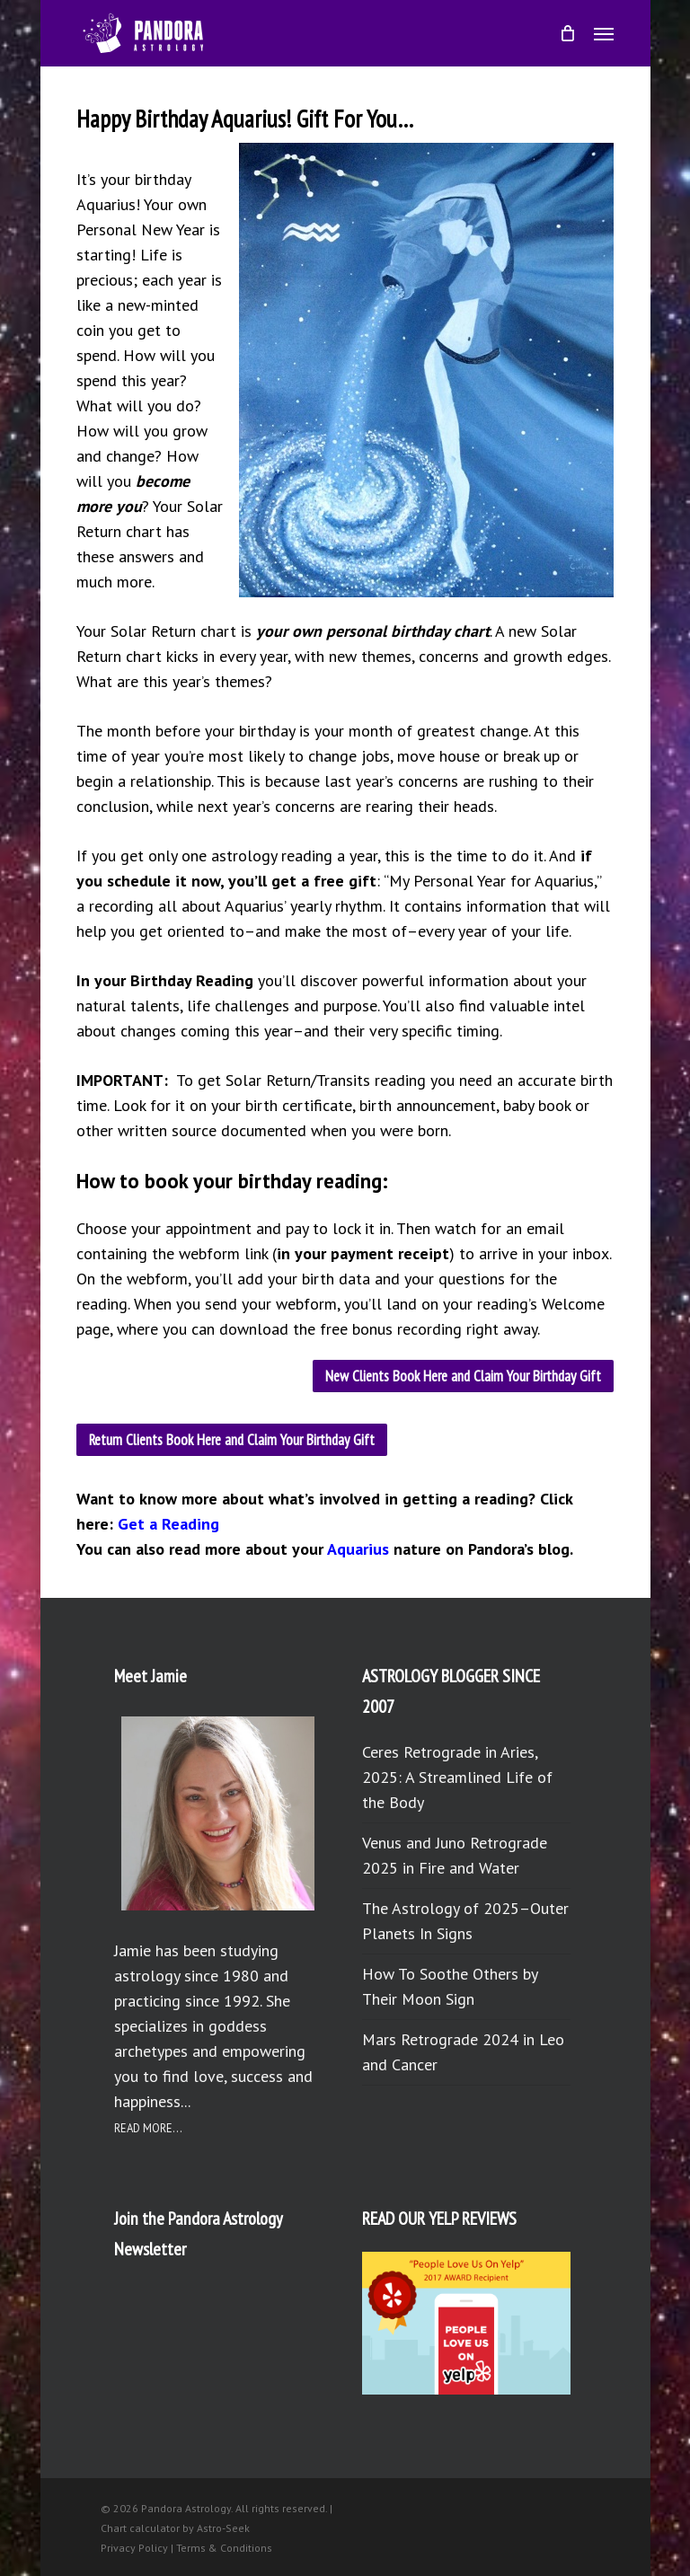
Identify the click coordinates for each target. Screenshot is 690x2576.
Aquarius (358, 1549)
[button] (604, 33)
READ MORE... (148, 2128)
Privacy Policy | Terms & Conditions (186, 2547)
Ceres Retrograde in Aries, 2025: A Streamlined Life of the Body (457, 1777)
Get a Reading (168, 1523)
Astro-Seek (223, 2528)
